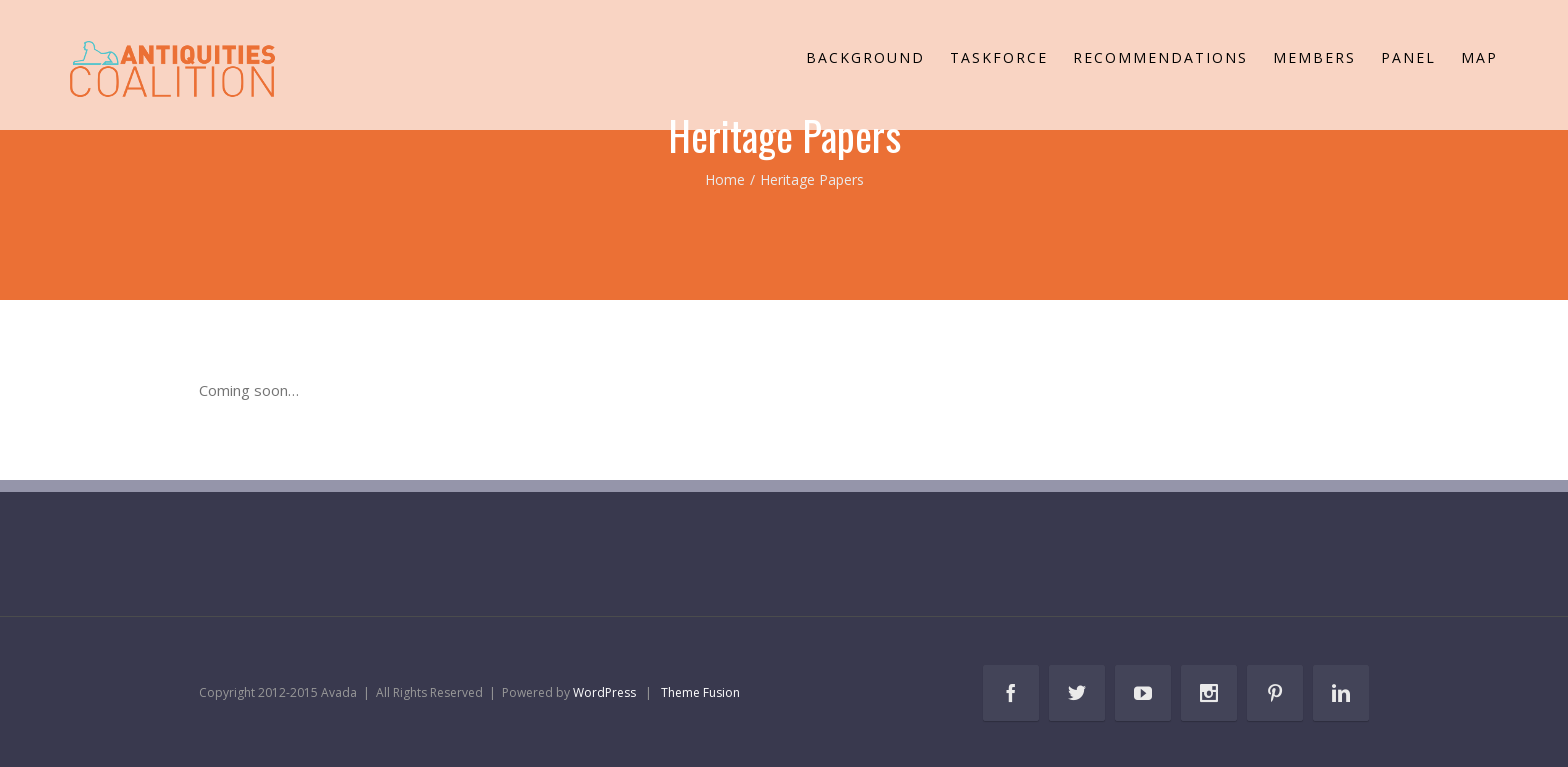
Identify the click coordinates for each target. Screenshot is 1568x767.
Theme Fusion (700, 692)
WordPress (604, 692)
